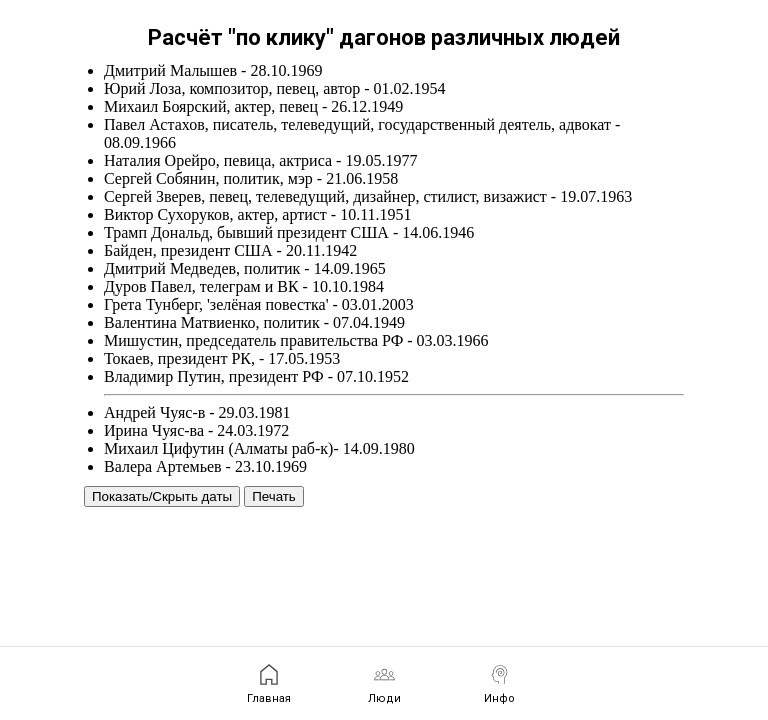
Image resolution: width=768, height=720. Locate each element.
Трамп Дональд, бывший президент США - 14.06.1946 (289, 232)
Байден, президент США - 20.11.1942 (230, 250)
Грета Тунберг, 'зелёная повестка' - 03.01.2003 (259, 304)
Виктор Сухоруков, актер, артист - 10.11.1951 (258, 214)
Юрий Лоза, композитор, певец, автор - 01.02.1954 (275, 88)
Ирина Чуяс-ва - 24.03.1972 (196, 430)
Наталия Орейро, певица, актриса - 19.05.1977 (260, 160)
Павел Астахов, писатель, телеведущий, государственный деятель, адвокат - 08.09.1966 (362, 133)
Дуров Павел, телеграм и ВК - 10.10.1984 (244, 286)
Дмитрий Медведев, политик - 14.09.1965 (245, 268)
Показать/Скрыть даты (162, 496)
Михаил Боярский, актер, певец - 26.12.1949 (253, 106)
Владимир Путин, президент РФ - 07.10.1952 (256, 376)
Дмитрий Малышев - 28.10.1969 (213, 70)
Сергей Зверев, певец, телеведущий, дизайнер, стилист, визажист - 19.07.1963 (368, 196)
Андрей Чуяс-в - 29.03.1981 (197, 412)
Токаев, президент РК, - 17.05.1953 (222, 358)
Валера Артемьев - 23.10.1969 (205, 466)
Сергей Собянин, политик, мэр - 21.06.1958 (251, 178)
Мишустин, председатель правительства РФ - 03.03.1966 (296, 340)
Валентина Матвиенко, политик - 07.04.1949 (254, 322)
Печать (274, 496)
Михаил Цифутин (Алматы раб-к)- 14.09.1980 (259, 448)
